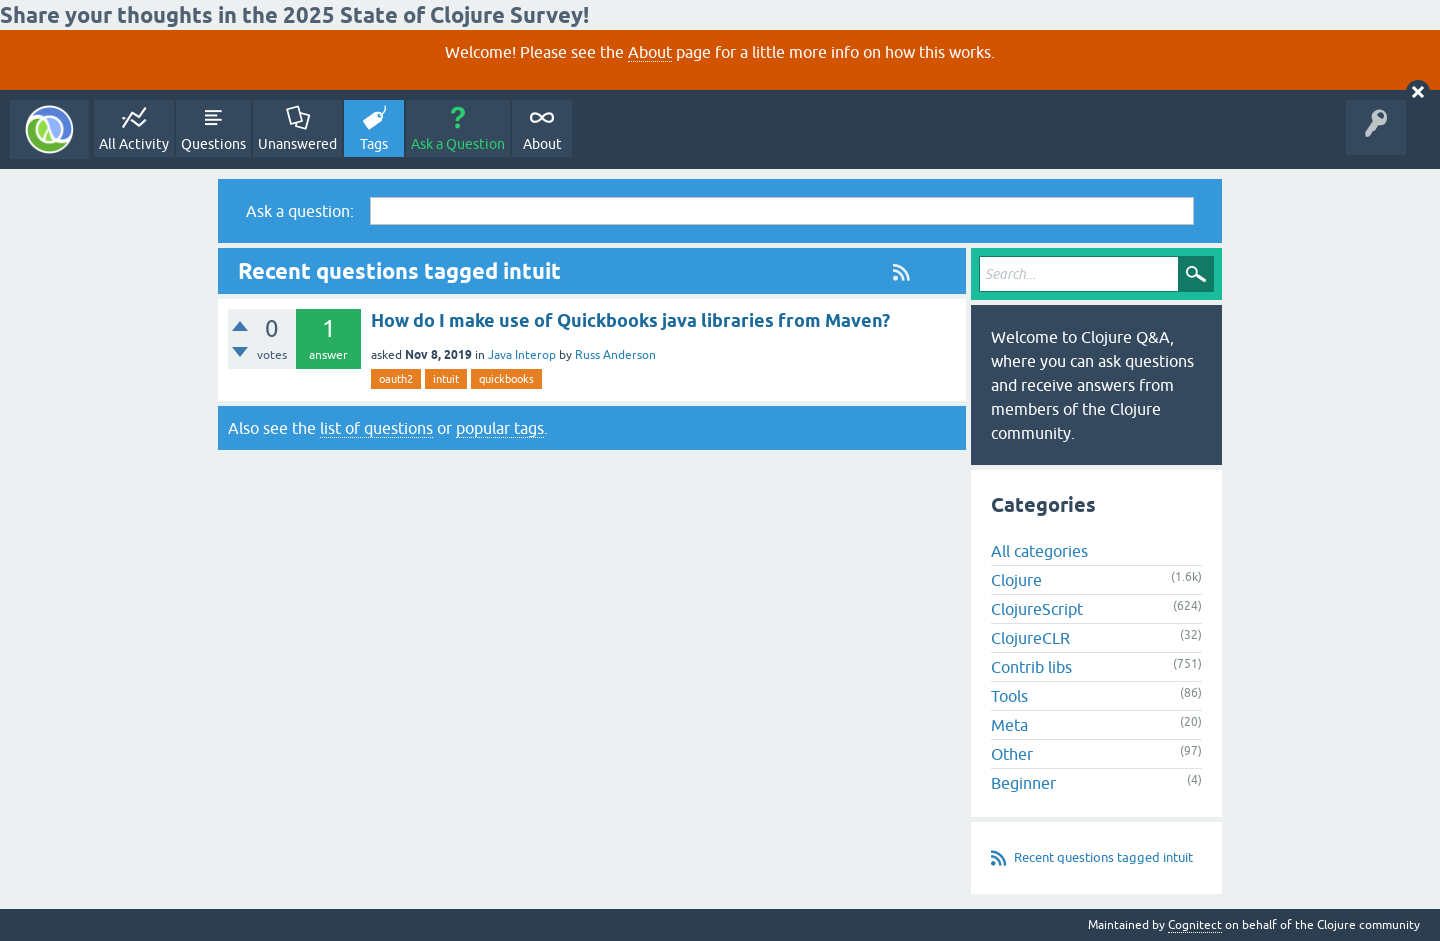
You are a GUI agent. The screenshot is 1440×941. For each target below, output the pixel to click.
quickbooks (506, 379)
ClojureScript (1037, 609)
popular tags (500, 428)
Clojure (1016, 580)
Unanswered (297, 144)
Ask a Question (458, 144)
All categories (1039, 551)
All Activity (134, 144)
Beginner (1023, 783)
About (650, 52)
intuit (446, 379)
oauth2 (396, 379)
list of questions (376, 428)
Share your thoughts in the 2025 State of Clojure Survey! (294, 15)
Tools (1009, 696)
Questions (213, 144)
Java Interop (522, 355)
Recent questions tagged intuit (1103, 857)
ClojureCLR (1030, 638)
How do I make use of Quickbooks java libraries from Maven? (630, 320)
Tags (374, 144)
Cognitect (1195, 925)
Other (1012, 754)
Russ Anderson (615, 355)
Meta (1009, 725)
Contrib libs (1031, 667)
